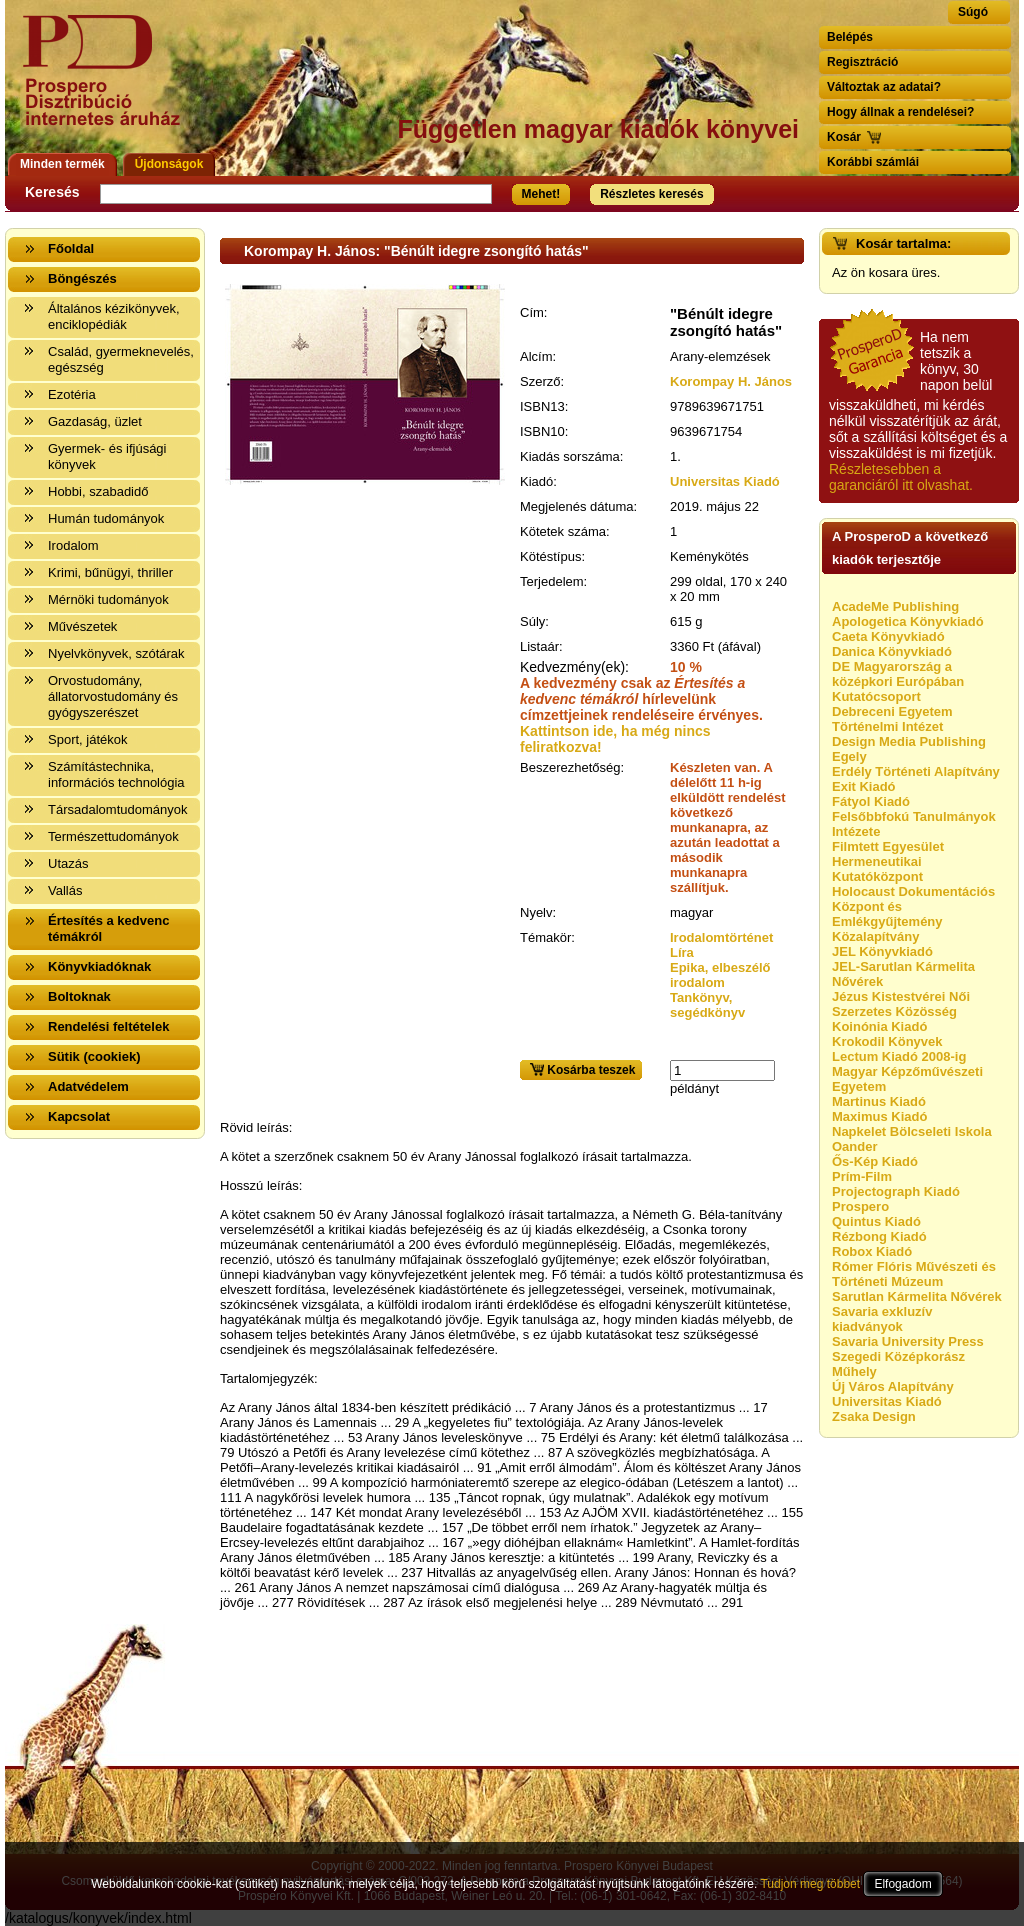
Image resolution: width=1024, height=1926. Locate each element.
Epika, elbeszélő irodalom (720, 975)
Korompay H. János (731, 381)
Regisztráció (862, 62)
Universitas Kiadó (725, 481)
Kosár (844, 137)
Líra (682, 952)
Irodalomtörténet (721, 937)
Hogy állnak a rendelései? (900, 112)
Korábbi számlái (873, 162)
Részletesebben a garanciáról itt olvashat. (901, 477)
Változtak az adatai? (884, 87)
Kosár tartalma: (903, 243)
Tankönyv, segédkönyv (707, 1005)
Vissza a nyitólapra (107, 82)
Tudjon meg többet (810, 1884)
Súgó (973, 12)
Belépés (850, 37)
